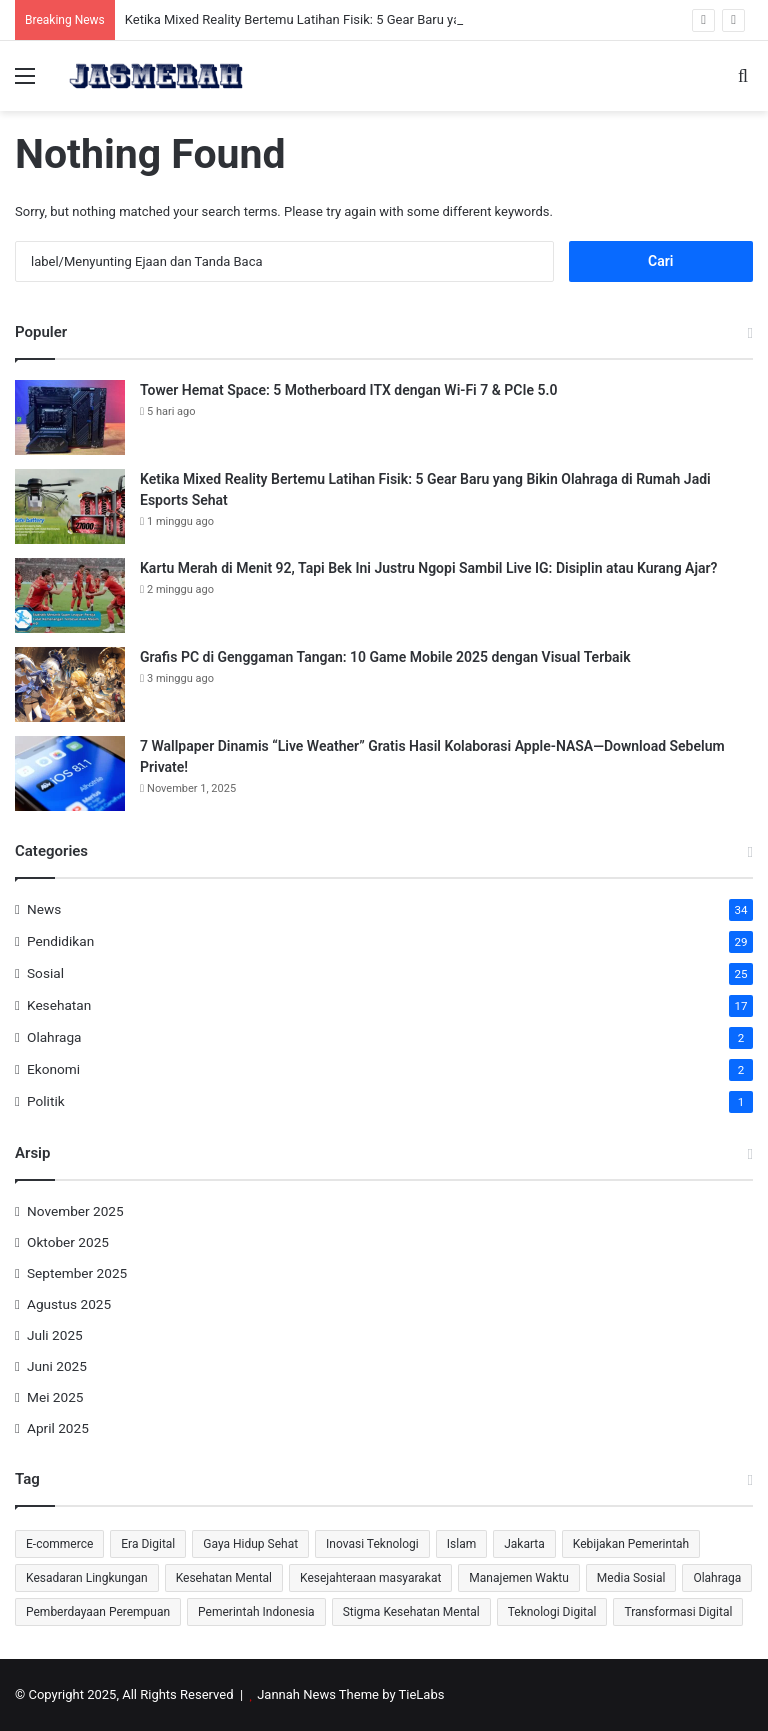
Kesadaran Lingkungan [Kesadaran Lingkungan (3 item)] (87, 1578)
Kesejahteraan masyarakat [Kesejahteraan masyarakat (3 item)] (370, 1578)
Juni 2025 (57, 1366)
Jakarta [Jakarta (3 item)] (524, 1544)
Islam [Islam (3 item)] (461, 1544)
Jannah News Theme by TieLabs (350, 1694)
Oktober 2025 (68, 1242)
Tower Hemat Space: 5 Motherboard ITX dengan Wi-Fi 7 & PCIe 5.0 (348, 390)
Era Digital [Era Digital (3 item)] (148, 1544)
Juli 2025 (55, 1335)
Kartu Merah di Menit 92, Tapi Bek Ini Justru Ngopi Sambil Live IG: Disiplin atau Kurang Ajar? (428, 568)
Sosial (45, 973)
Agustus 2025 (69, 1304)
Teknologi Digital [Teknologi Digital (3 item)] (552, 1612)
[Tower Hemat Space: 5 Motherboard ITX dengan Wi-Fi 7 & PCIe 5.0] (70, 417)
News (44, 909)
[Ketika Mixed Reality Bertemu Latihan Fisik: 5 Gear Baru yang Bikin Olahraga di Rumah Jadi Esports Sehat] (70, 506)
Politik (46, 1101)
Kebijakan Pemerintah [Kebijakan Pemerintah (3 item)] (631, 1544)
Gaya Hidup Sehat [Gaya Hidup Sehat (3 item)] (250, 1544)
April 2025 (58, 1428)
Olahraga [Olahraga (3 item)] (717, 1578)
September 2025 (77, 1273)
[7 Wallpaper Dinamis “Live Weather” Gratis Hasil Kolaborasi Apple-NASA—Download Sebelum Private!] (70, 773)
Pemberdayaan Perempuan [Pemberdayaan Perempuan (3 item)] (98, 1612)
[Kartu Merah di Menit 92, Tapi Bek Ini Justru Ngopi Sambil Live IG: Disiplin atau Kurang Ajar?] (70, 595)
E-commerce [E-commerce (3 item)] (59, 1544)
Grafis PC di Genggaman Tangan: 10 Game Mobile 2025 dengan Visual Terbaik (385, 657)
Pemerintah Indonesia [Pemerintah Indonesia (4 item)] (256, 1612)
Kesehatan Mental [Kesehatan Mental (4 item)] (224, 1578)
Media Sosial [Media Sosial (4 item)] (631, 1578)
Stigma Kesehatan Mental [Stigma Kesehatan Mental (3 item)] (411, 1612)
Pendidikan (60, 941)
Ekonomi (53, 1069)
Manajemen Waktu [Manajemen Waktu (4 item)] (519, 1578)
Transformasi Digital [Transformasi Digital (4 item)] (678, 1612)
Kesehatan (59, 1005)
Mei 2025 (55, 1397)
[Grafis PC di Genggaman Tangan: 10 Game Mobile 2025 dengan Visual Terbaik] (70, 684)
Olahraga (54, 1037)
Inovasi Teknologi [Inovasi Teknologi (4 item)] (372, 1544)
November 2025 (75, 1211)
